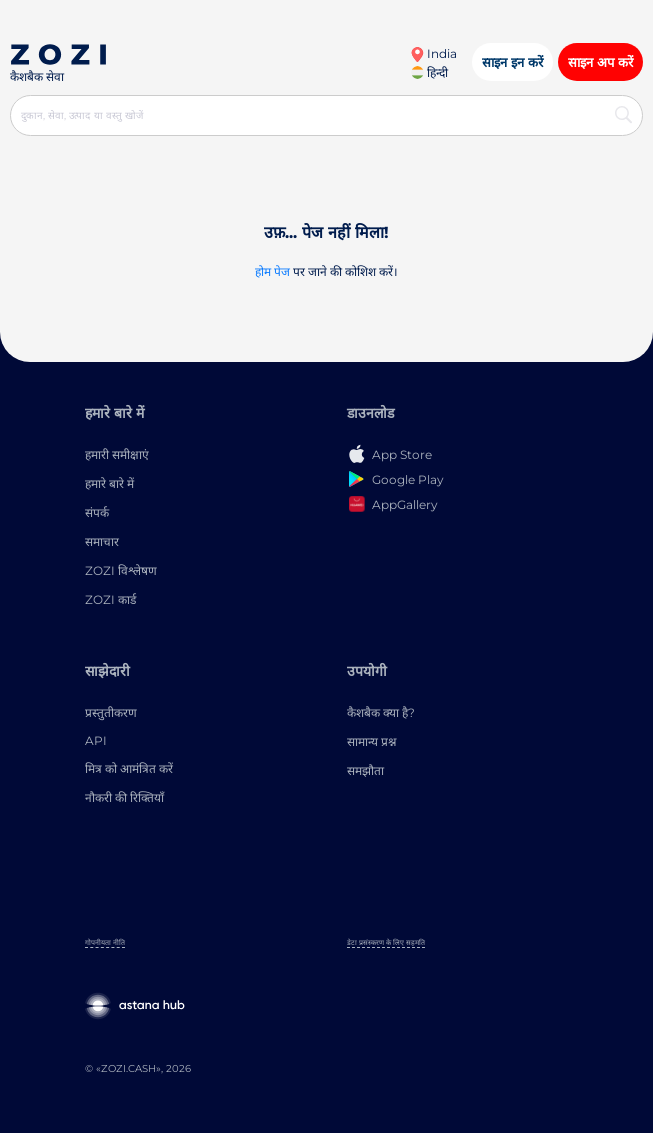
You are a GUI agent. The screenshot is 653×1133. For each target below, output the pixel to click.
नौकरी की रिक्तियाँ (124, 797)
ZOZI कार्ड (110, 599)
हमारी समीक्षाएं (117, 454)
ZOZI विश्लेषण (121, 570)
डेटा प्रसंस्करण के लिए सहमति (386, 942)
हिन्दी (429, 72)
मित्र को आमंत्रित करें (129, 768)
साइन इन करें (512, 62)
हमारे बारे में (109, 483)
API (96, 740)
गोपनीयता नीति (105, 942)
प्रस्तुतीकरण (111, 712)
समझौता (365, 770)
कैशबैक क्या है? (381, 712)
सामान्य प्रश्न (371, 741)
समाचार (102, 541)
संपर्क (97, 512)
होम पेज (272, 271)
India (433, 53)
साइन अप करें (600, 62)
